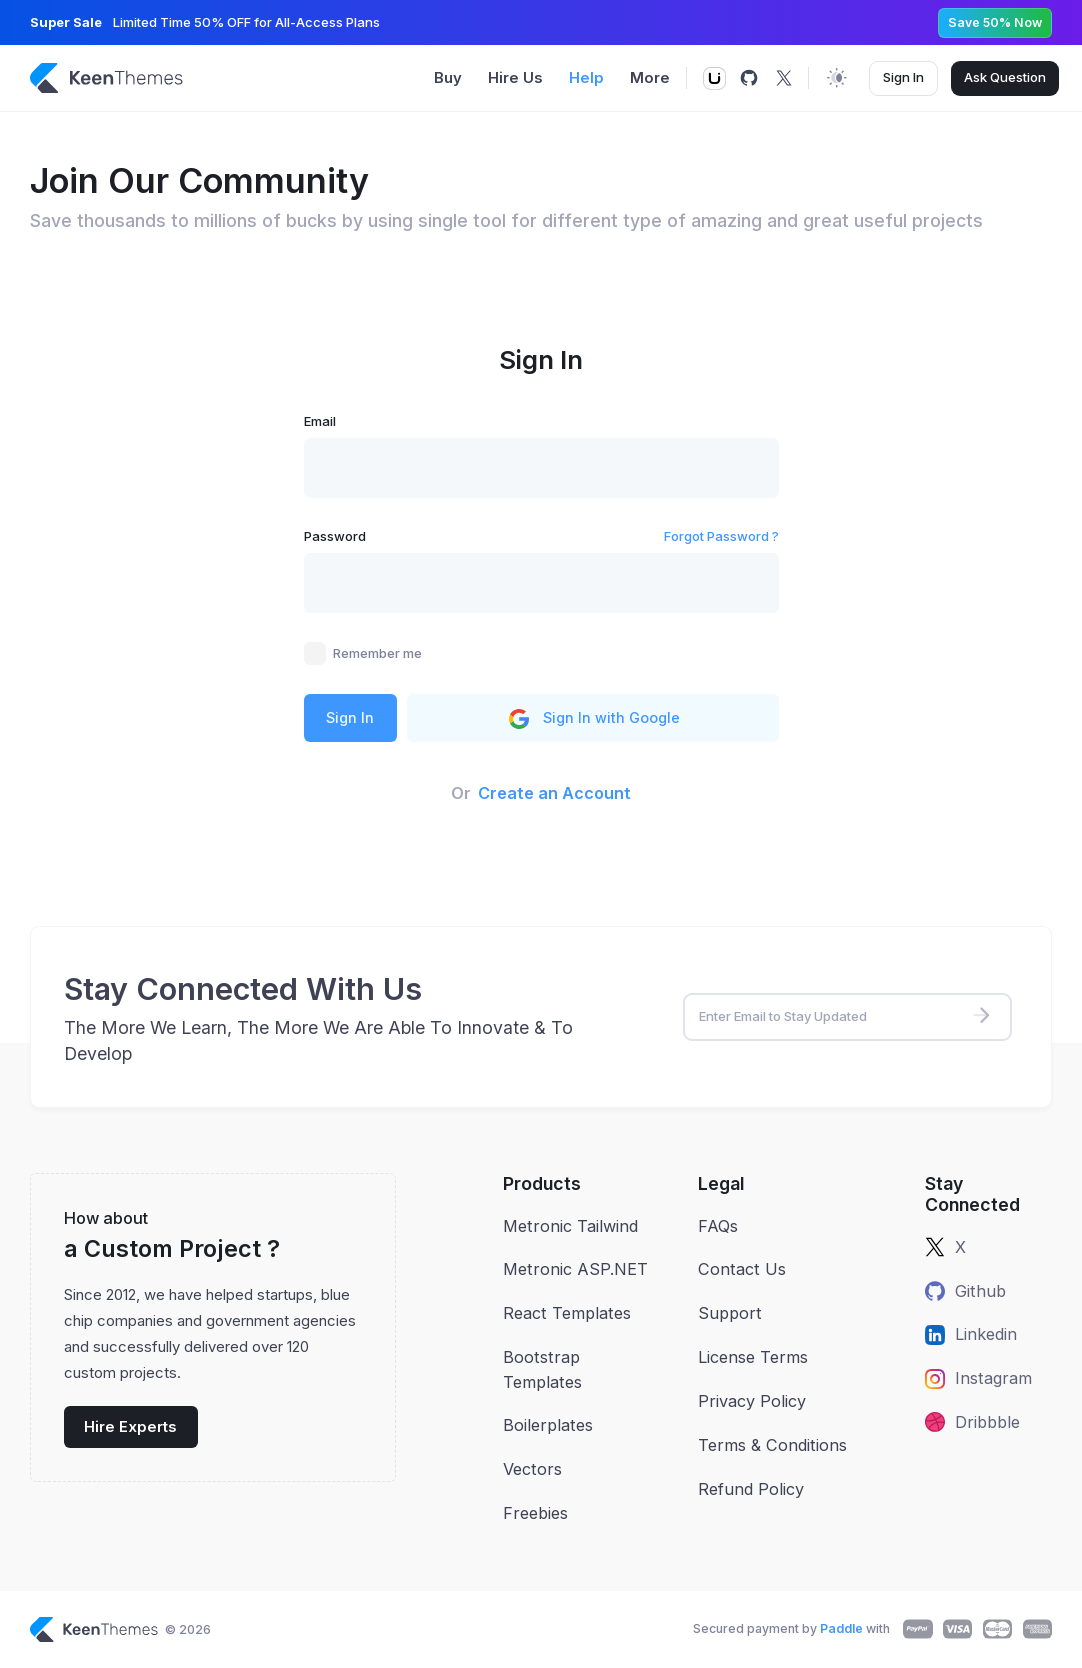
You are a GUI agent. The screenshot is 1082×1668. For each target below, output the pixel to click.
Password (335, 536)
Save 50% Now (995, 22)
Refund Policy (751, 1489)
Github (965, 1291)
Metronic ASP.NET (575, 1269)
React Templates (567, 1313)
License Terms (753, 1357)
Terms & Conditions (772, 1445)
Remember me (377, 653)
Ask (1005, 78)
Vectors (532, 1469)
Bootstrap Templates (542, 1369)
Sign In (903, 77)
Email (320, 421)
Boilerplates (548, 1425)
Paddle (841, 1628)
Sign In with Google (593, 719)
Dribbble (972, 1422)
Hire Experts (130, 1427)
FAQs (718, 1226)
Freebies (535, 1513)
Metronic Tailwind (570, 1226)
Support (730, 1313)
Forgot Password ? (721, 536)
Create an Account (554, 793)
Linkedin (971, 1334)
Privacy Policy (752, 1401)
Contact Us (742, 1269)
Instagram (978, 1378)
